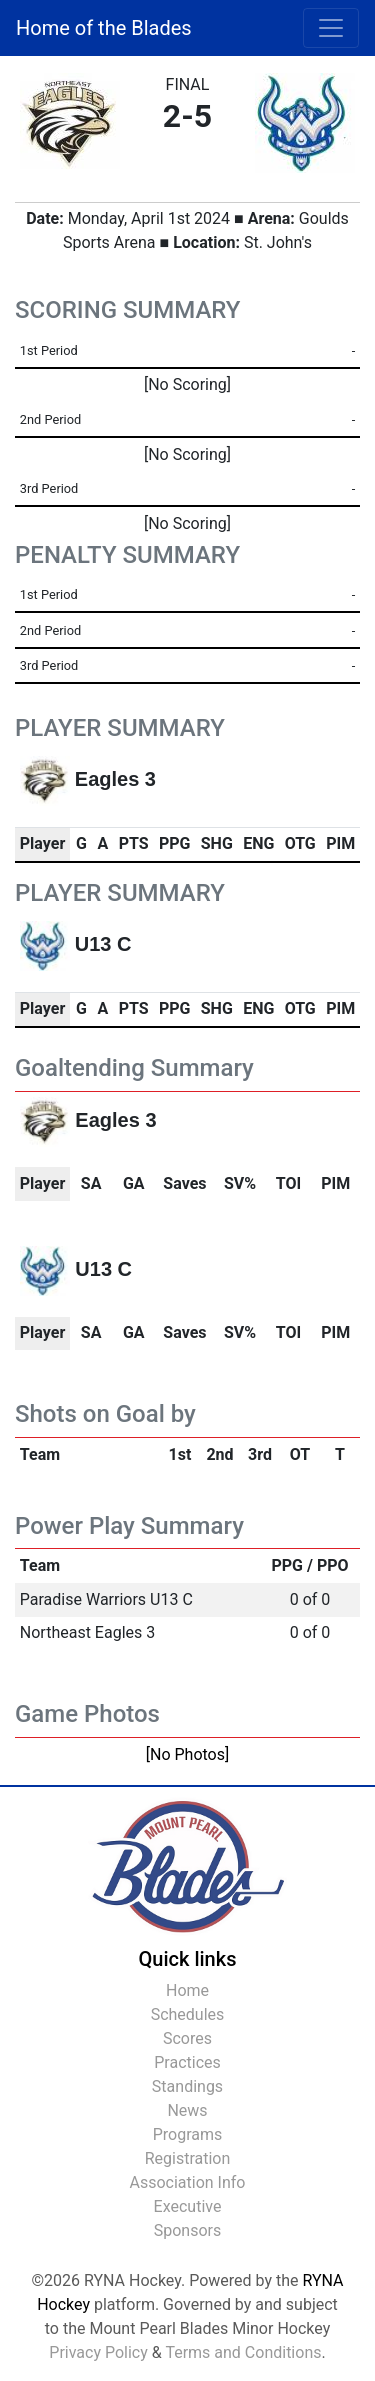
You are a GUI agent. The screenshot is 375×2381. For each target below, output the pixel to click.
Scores (187, 2038)
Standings (187, 2086)
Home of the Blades (104, 28)
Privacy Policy (98, 2352)
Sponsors (188, 2230)
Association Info (188, 2182)
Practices (187, 2062)
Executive (188, 2206)
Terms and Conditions (243, 2352)
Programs (188, 2134)
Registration (188, 2158)
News (187, 2110)
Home (187, 1990)
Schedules (188, 2014)
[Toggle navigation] (331, 28)
